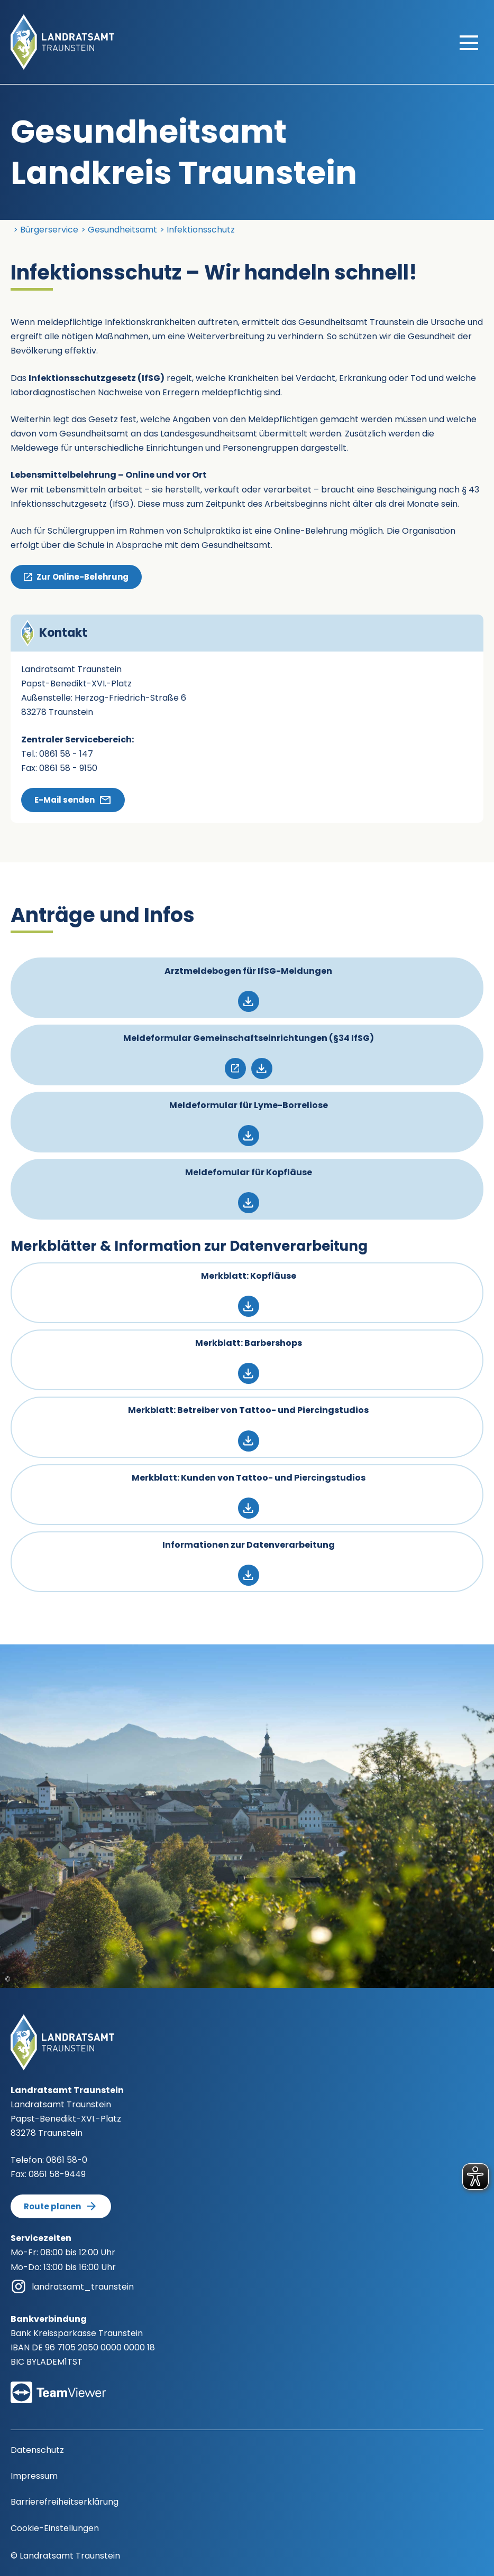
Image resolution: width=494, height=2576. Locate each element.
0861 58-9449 (57, 2174)
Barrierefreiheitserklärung (64, 2502)
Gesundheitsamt (122, 230)
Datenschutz (37, 2450)
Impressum (34, 2476)
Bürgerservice (49, 230)
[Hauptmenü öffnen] (468, 42)
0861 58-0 (66, 2160)
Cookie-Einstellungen (55, 2528)
